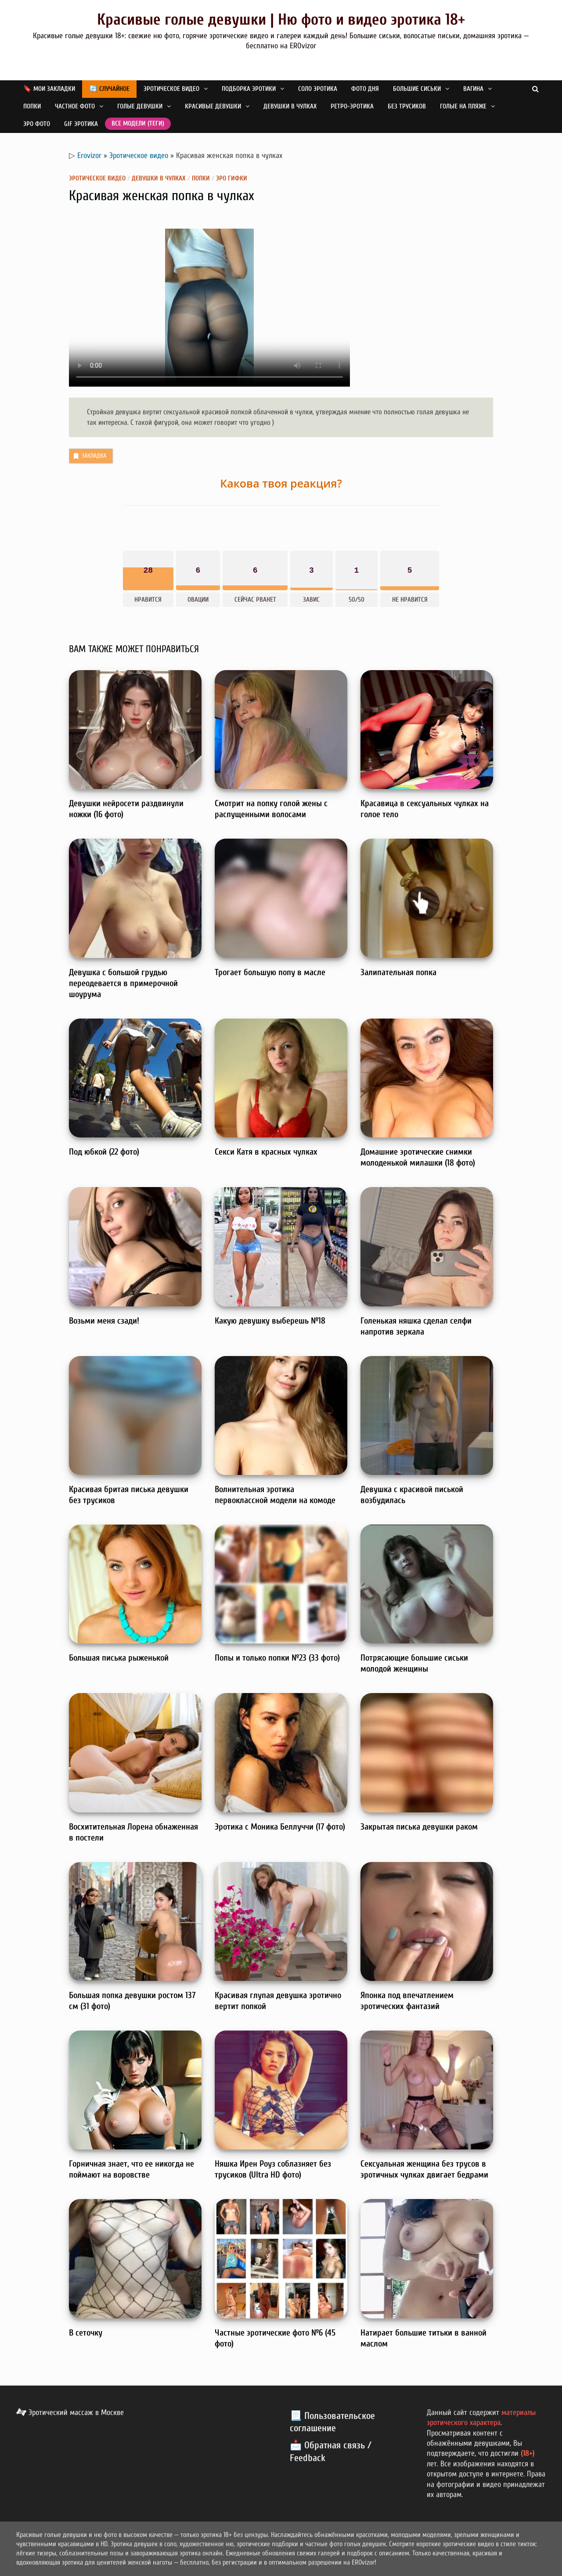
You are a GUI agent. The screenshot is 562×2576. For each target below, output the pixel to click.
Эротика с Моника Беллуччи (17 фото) (280, 1827)
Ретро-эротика (352, 106)
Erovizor (89, 155)
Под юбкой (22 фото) (104, 1152)
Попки (32, 106)
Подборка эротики (249, 89)
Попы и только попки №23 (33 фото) (277, 1658)
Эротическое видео (171, 89)
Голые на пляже (463, 106)
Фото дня (365, 89)
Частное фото (75, 106)
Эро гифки (231, 178)
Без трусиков (407, 106)
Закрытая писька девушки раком (419, 1827)
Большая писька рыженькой (119, 1658)
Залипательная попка (398, 972)
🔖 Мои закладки (49, 89)
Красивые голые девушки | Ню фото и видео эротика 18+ (281, 20)
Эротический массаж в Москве (70, 2412)
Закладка (89, 456)
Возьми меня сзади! (104, 1321)
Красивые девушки (213, 106)
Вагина (473, 89)
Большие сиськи (417, 89)
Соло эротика (317, 89)
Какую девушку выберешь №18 (270, 1321)
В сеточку (85, 2333)
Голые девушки (139, 106)
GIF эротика (81, 124)
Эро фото (36, 124)
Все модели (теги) (138, 123)
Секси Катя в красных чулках (266, 1152)
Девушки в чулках (290, 106)
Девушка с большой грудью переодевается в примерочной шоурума (123, 983)
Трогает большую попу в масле (270, 972)
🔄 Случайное (109, 89)
